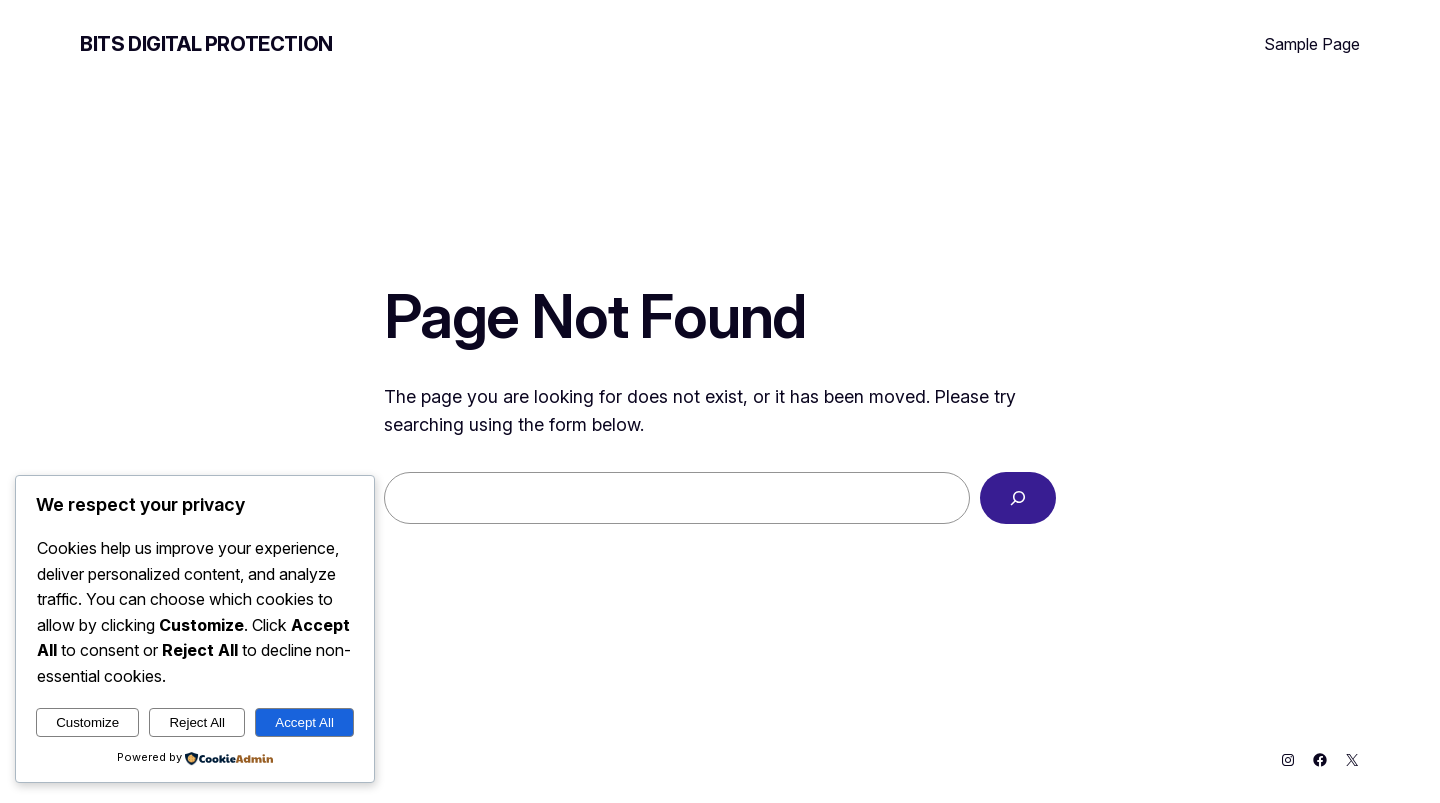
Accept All (304, 722)
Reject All (197, 722)
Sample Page (1312, 44)
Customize (87, 722)
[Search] (1018, 498)
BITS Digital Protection (206, 44)
